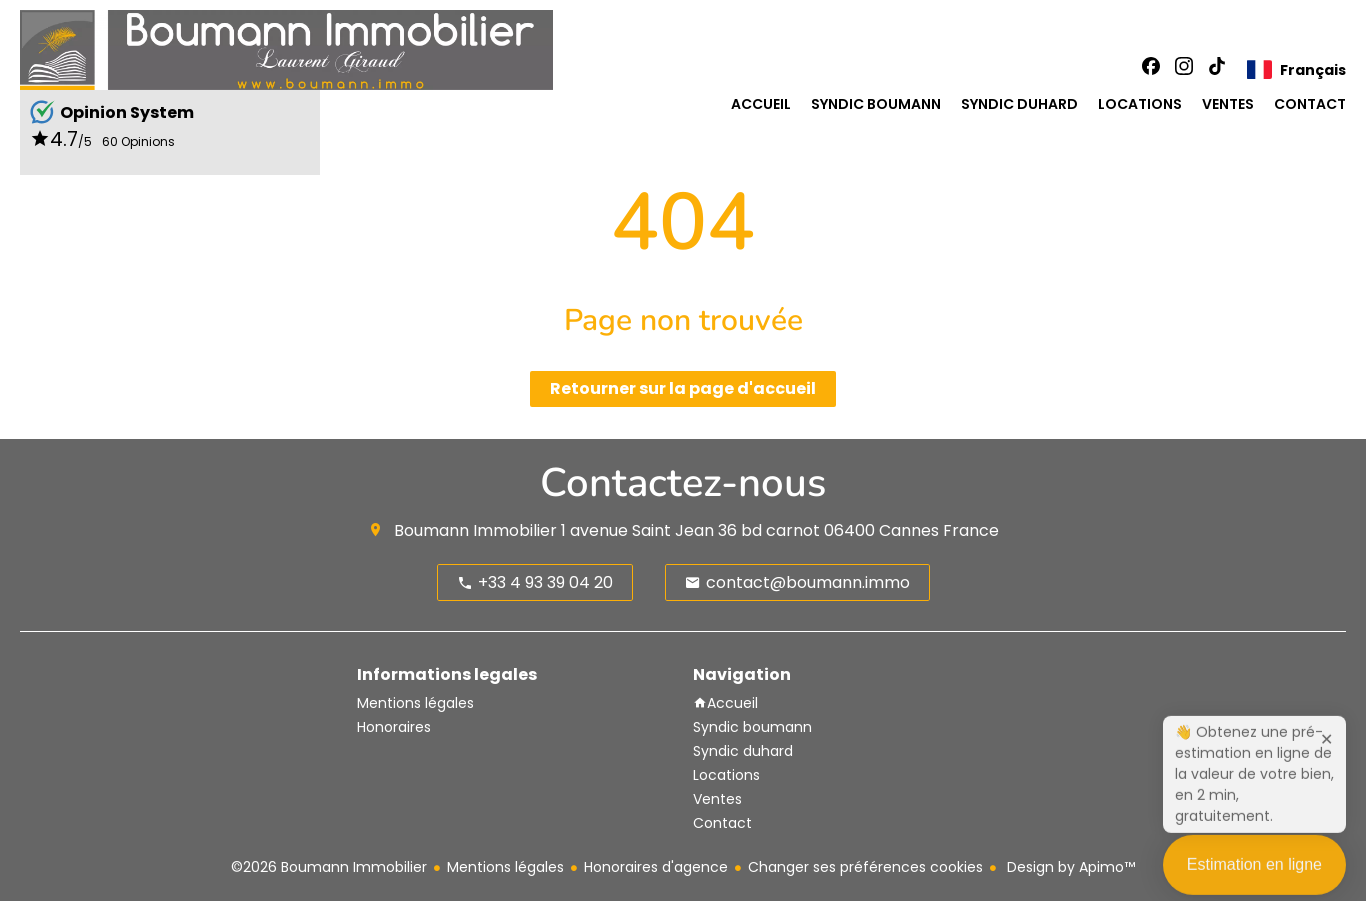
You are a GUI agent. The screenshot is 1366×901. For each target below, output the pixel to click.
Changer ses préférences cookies (865, 867)
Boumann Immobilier (475, 530)
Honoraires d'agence (656, 867)
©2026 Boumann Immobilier (329, 867)
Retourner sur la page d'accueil (683, 388)
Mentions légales (505, 867)
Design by (1069, 867)
